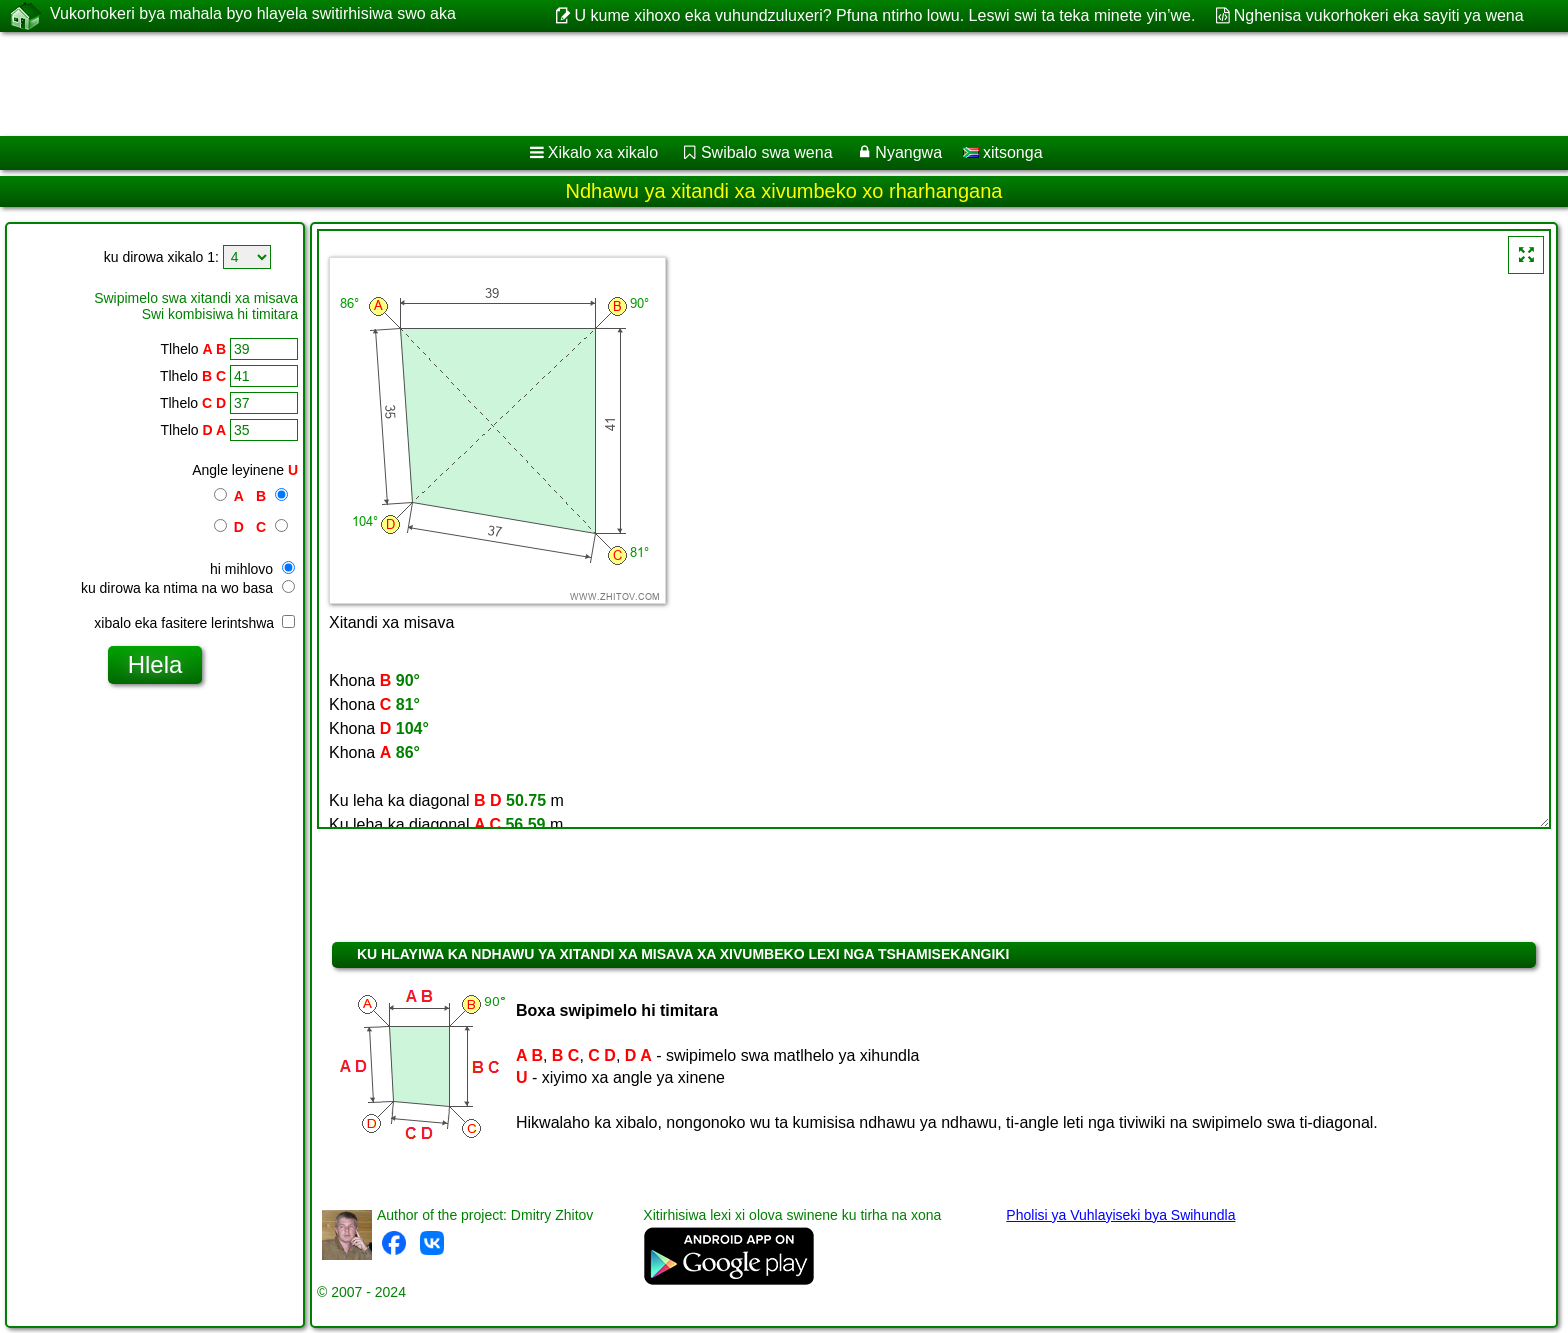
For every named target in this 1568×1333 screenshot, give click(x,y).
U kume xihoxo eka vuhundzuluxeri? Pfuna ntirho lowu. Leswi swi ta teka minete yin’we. (885, 15)
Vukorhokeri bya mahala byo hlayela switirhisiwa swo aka (253, 15)
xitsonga (1003, 152)
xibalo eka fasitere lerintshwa (194, 623)
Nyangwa (908, 152)
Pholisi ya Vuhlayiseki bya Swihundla (1120, 1215)
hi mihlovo (252, 569)
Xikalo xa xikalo (603, 152)
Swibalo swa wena (767, 152)
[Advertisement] (607, 84)
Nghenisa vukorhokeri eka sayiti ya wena (1379, 15)
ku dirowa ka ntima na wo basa (188, 588)
